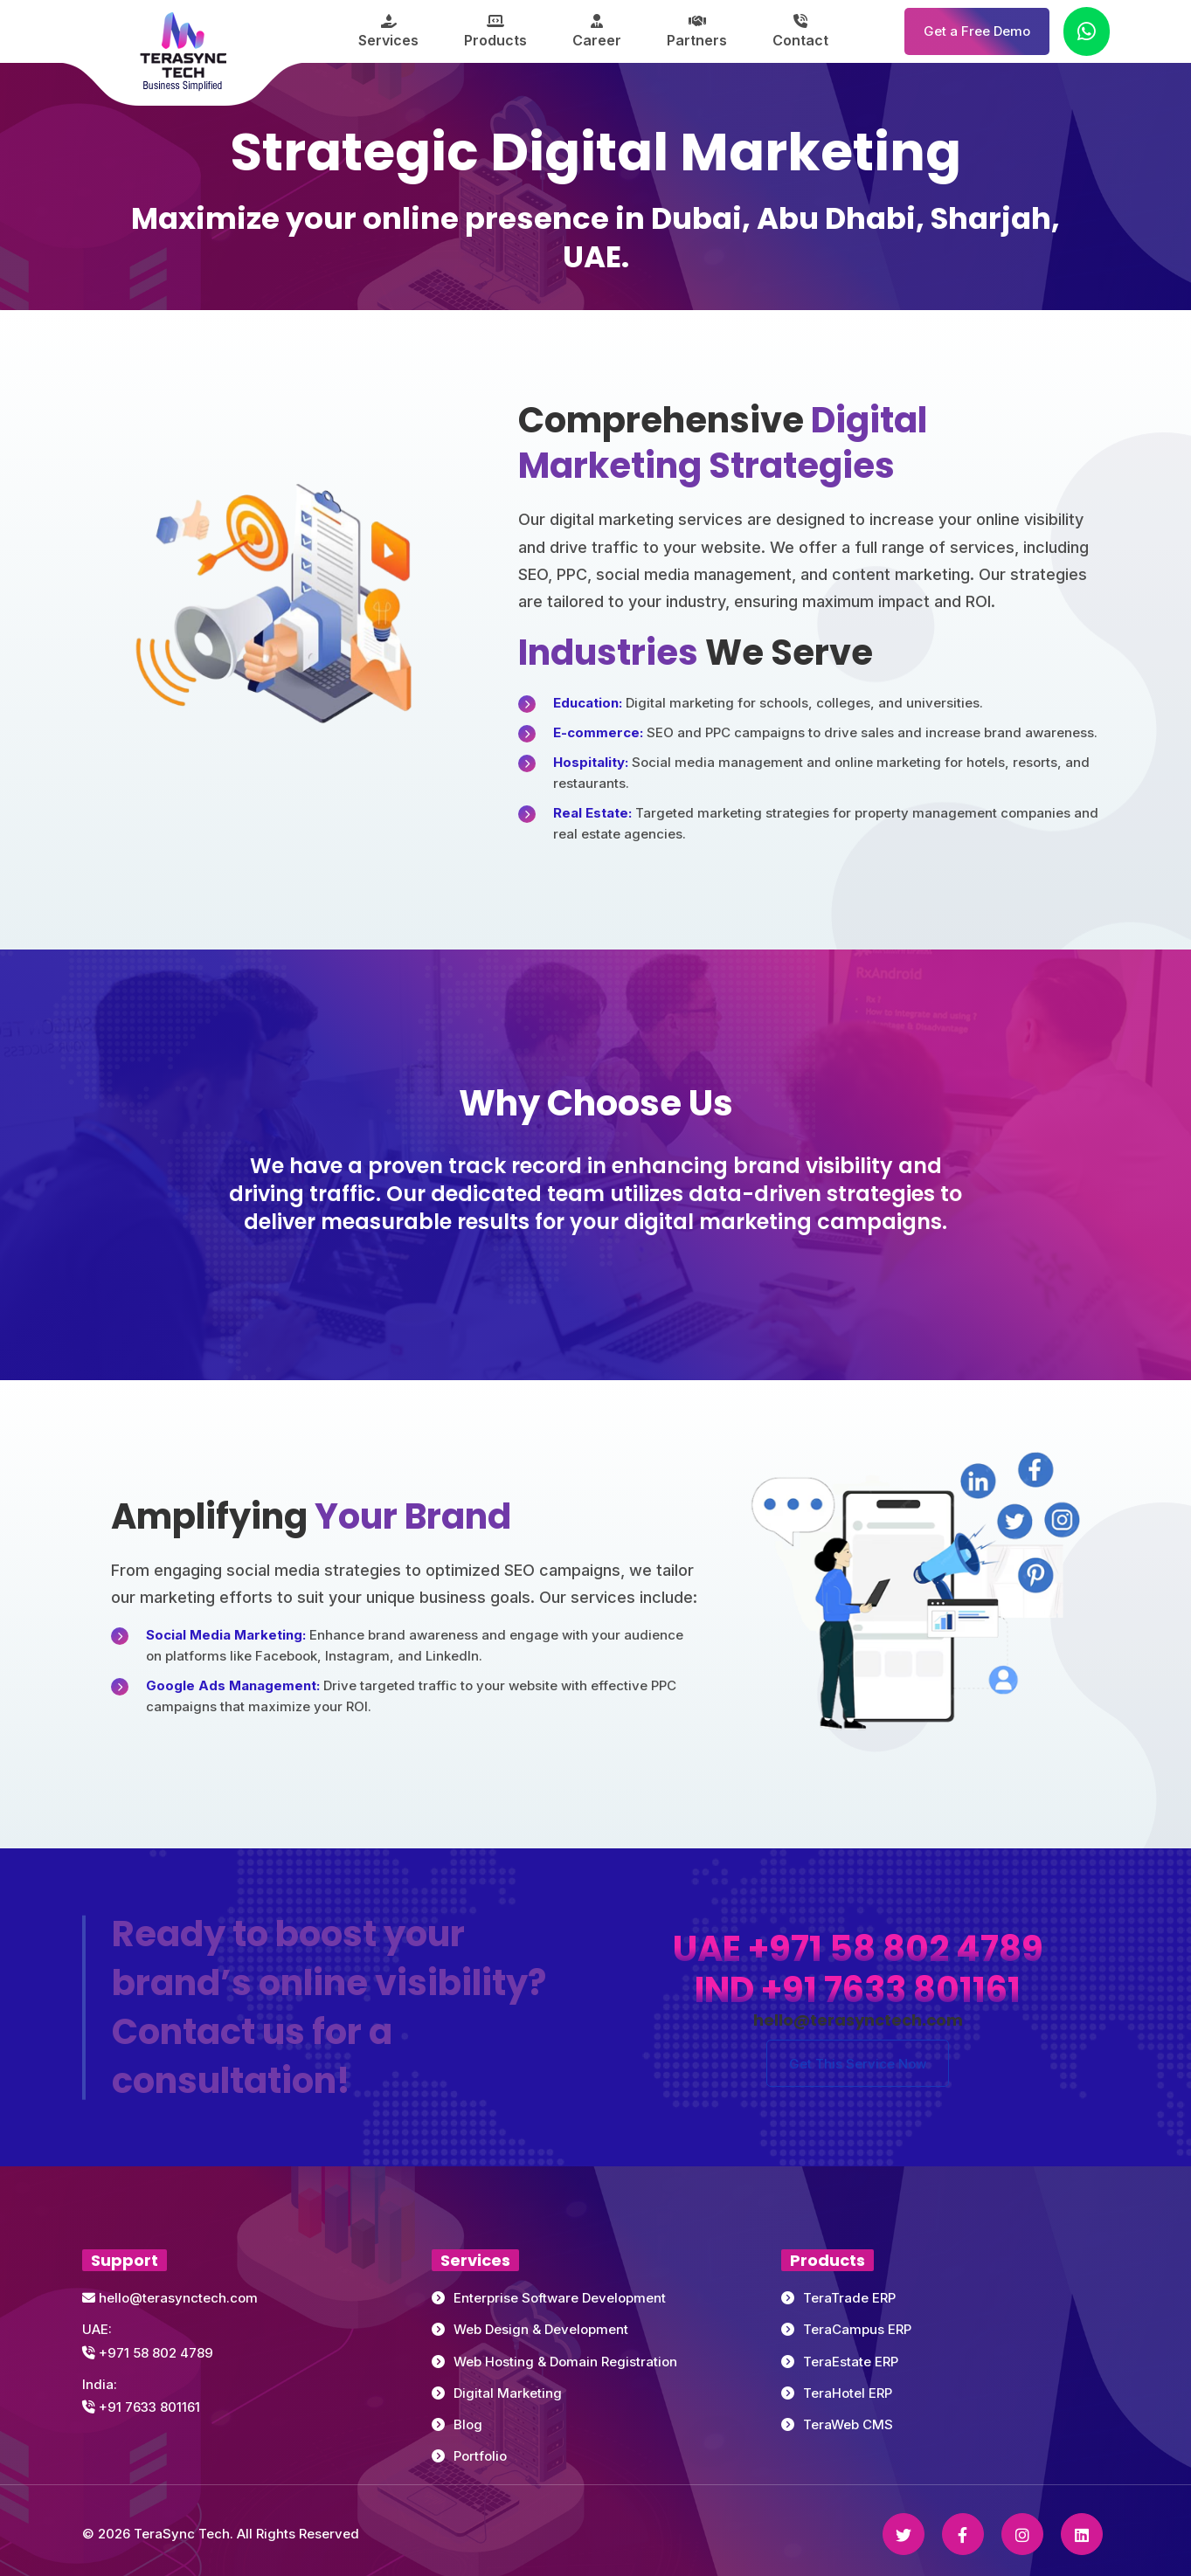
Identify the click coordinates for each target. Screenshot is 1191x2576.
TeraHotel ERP (847, 2393)
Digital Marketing (508, 2393)
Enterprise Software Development (560, 2297)
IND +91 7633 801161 (858, 1990)
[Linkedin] (1082, 2534)
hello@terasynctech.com (170, 2297)
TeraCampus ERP (857, 2329)
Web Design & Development (541, 2329)
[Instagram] (1022, 2534)
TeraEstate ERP (850, 2361)
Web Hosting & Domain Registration (565, 2361)
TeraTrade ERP (849, 2297)
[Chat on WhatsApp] (1086, 31)
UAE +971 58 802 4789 (858, 1949)
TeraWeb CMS (848, 2424)
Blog (468, 2424)
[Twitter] (903, 2534)
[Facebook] (963, 2534)
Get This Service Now (857, 2063)
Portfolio (480, 2456)
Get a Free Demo (977, 31)
